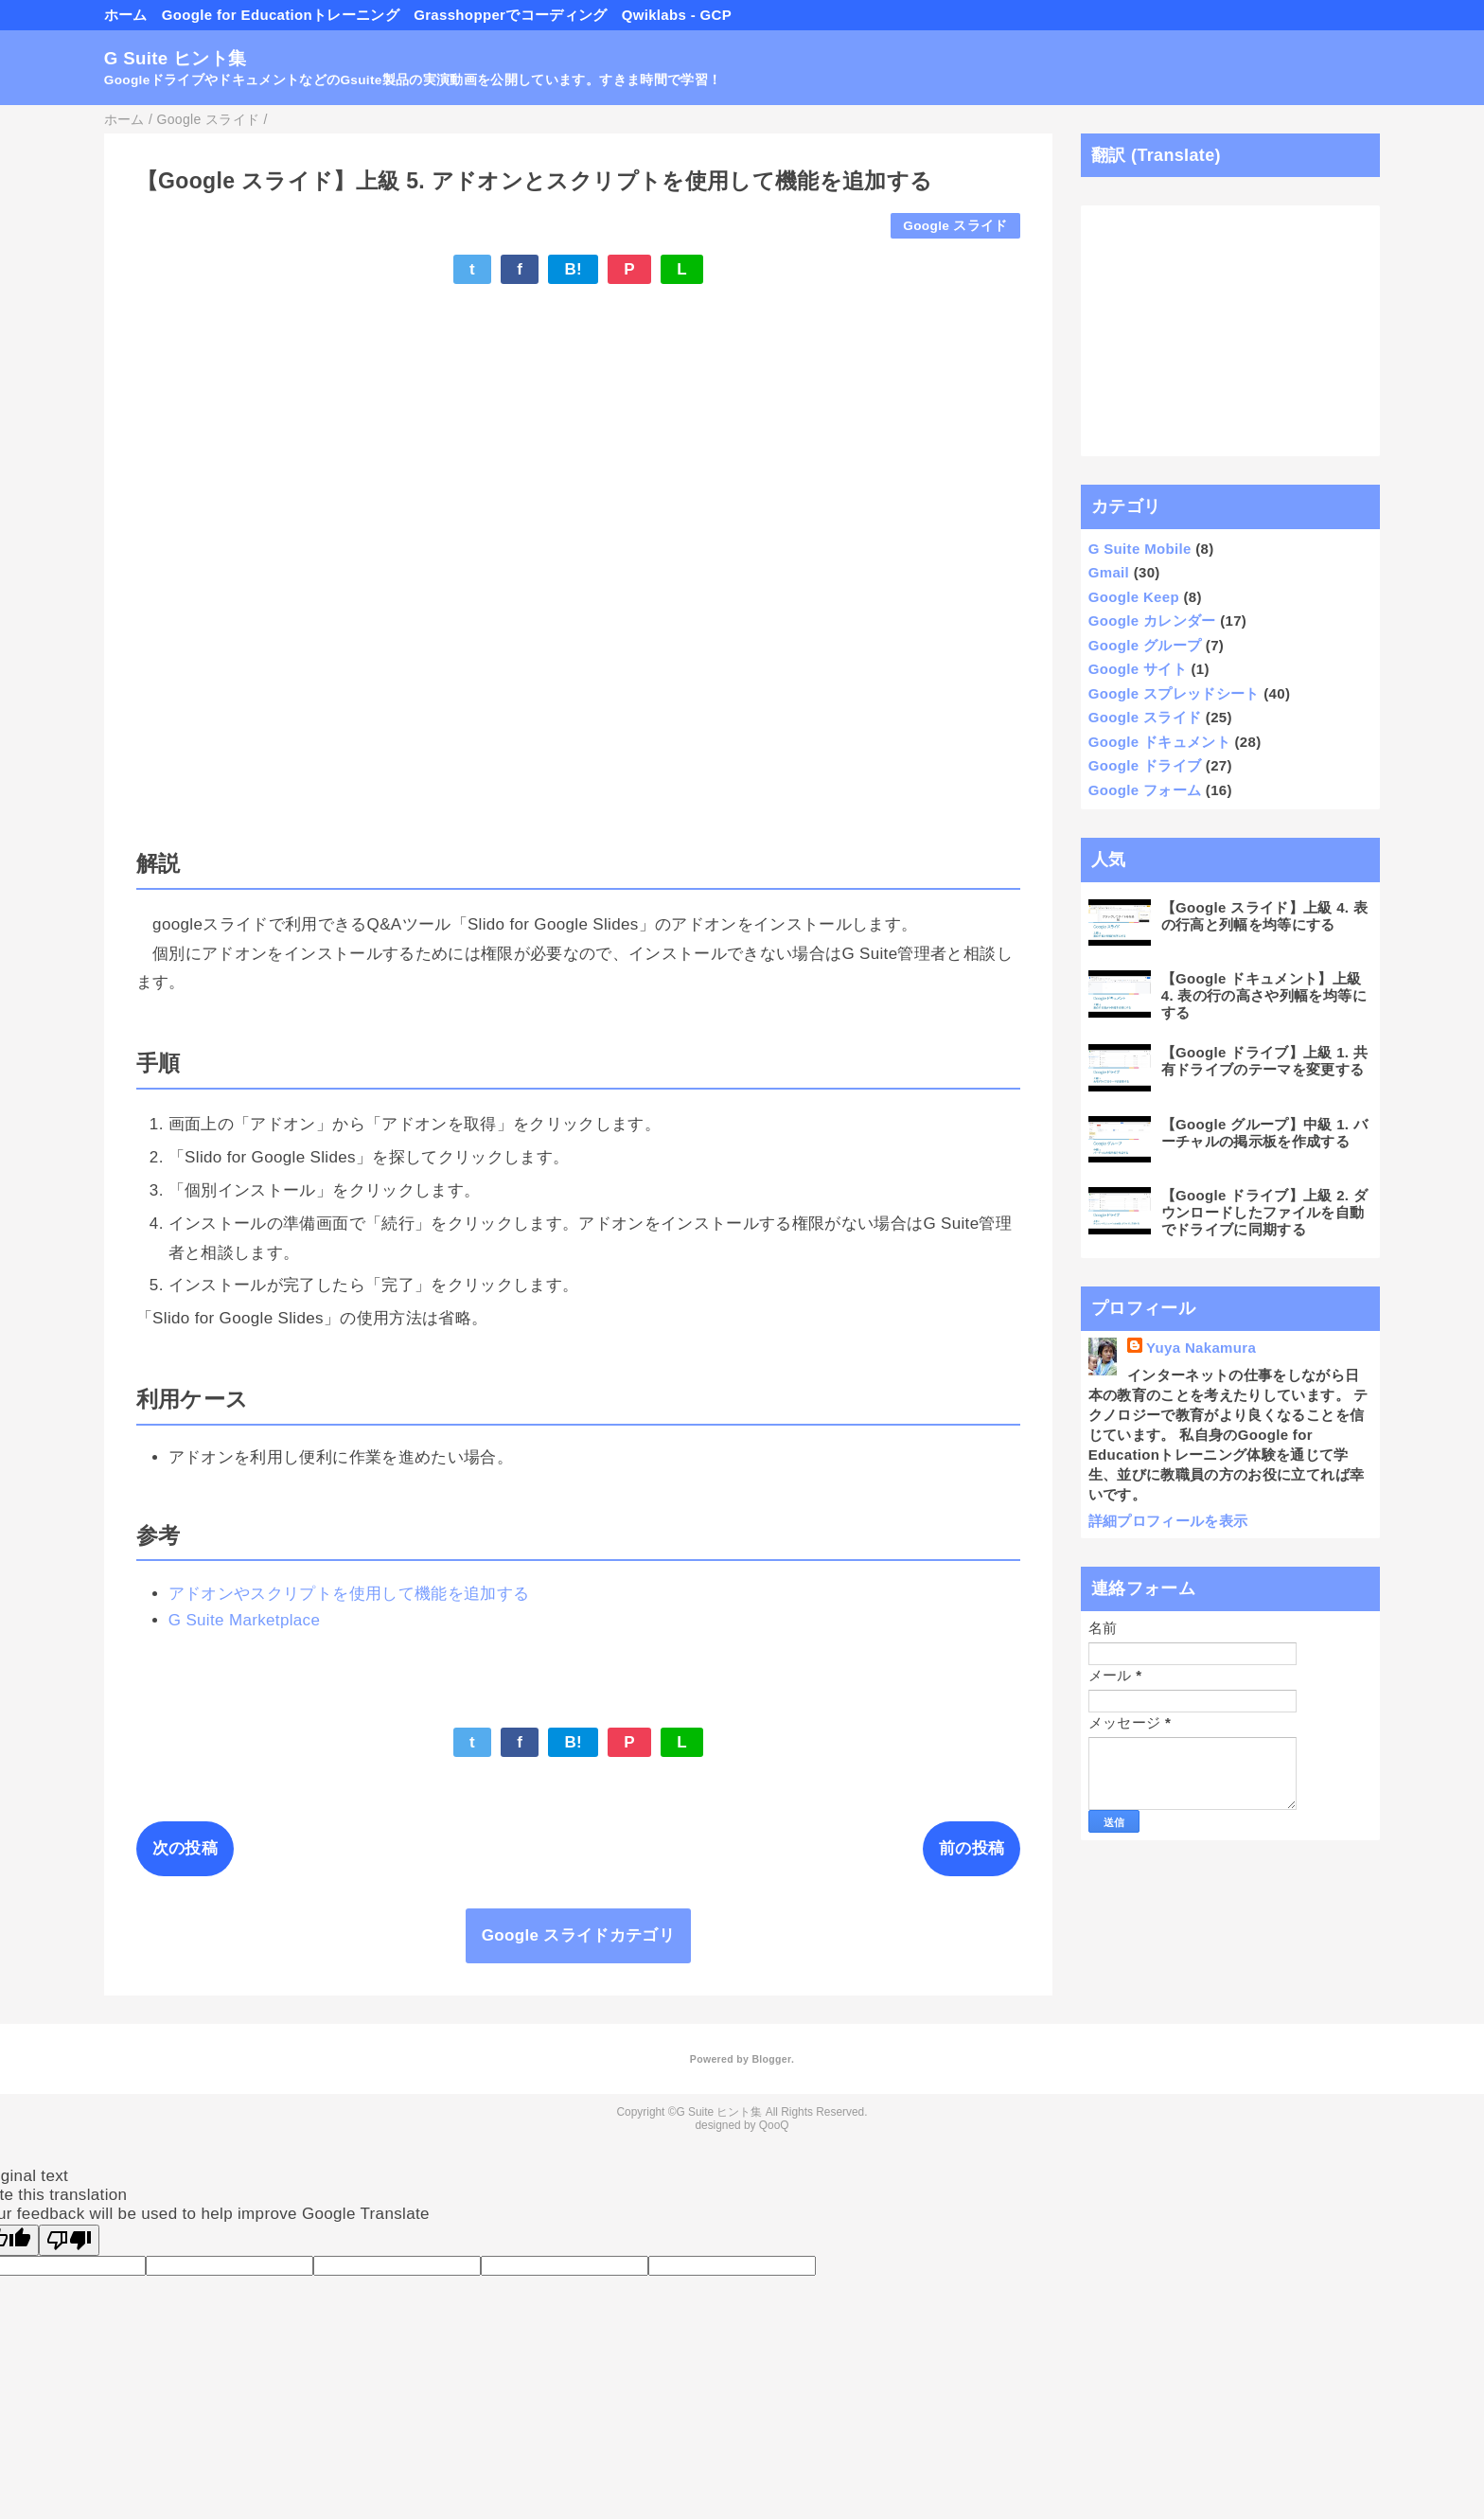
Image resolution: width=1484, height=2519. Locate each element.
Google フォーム (1145, 790)
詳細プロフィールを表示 (1168, 1521)
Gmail (1108, 572)
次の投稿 (185, 1848)
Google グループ (1145, 645)
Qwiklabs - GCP (677, 15)
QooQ (774, 2125)
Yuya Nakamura (1201, 1347)
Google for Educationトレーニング (280, 15)
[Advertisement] (1230, 331)
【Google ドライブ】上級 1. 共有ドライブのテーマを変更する (1264, 1060)
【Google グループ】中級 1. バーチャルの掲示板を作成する (1264, 1132)
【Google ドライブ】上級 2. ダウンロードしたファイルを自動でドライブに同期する (1264, 1212)
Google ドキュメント (1159, 742)
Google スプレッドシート (1174, 693)
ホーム (126, 15)
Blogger (770, 2059)
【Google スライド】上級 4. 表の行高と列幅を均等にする (1264, 915)
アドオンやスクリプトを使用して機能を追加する (348, 1594)
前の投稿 (971, 1848)
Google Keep (1133, 597)
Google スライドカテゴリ (578, 1935)
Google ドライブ (1145, 765)
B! (573, 269)
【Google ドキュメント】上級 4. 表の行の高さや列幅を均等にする (1264, 995)
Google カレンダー (1152, 620)
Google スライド (955, 226)
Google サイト (1137, 669)
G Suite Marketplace (244, 1620)
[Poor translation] (69, 2240)
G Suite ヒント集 (175, 58)
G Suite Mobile (1140, 549)
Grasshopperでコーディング (510, 15)
